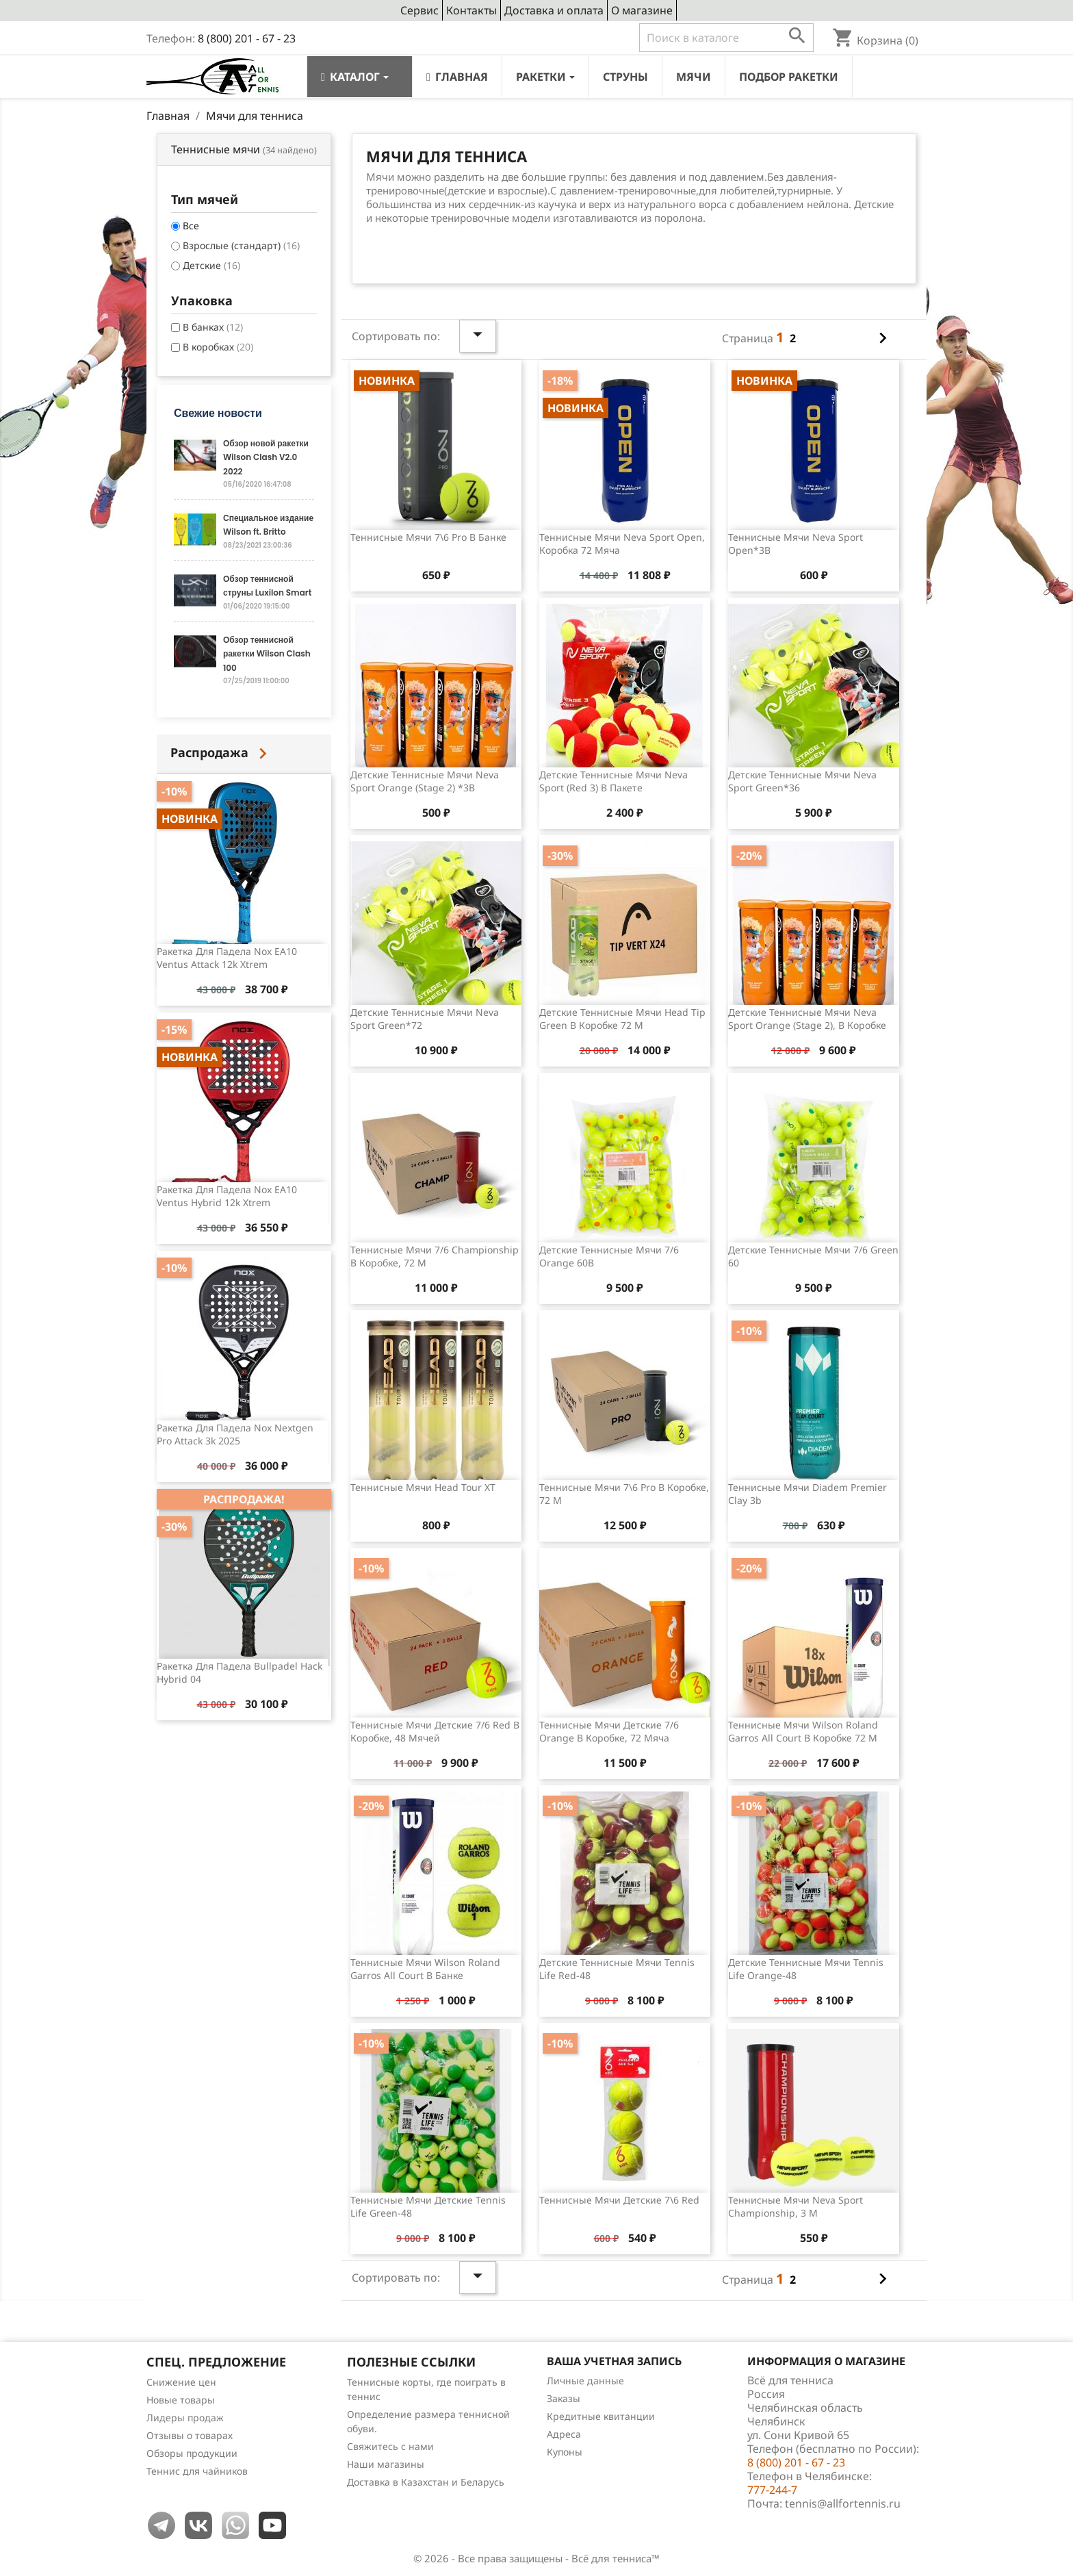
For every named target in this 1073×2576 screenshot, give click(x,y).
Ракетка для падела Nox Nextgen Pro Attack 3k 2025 (235, 1434)
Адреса (564, 2433)
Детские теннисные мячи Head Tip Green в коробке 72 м (622, 1019)
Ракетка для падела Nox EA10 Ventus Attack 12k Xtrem (227, 958)
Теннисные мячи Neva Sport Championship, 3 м (795, 2206)
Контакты (471, 10)
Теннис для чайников (197, 2470)
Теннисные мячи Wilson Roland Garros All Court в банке (425, 1969)
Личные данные (585, 2380)
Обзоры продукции (191, 2453)
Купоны (564, 2451)
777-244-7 (772, 2489)
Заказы (563, 2398)
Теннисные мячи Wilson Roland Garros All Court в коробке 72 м (803, 1731)
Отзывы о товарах (189, 2435)
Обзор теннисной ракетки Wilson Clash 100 (267, 654)
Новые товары (180, 2399)
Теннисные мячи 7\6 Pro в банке (428, 537)
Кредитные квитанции (601, 2416)
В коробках (218, 346)
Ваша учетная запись (614, 2361)
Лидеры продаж (185, 2417)
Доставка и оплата (554, 10)
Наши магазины (385, 2464)
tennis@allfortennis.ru (843, 2503)
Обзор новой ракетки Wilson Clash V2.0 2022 (266, 457)
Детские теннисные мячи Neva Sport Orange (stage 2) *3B (424, 781)
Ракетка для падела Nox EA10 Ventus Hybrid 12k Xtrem (227, 1196)
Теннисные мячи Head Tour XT (422, 1487)
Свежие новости (218, 413)
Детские (211, 265)
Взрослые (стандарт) (241, 245)
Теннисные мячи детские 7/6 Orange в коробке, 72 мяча (609, 1731)
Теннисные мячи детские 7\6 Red (619, 2199)
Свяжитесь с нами (390, 2446)
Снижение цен (181, 2381)
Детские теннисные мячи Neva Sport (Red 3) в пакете (613, 781)
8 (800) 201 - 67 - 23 (247, 38)
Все (191, 225)
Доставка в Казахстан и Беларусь (425, 2481)
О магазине (642, 10)
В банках (213, 326)
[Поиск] (726, 37)
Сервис (419, 10)
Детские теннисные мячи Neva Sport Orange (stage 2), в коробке (807, 1019)
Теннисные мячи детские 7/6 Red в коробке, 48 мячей (434, 1731)
